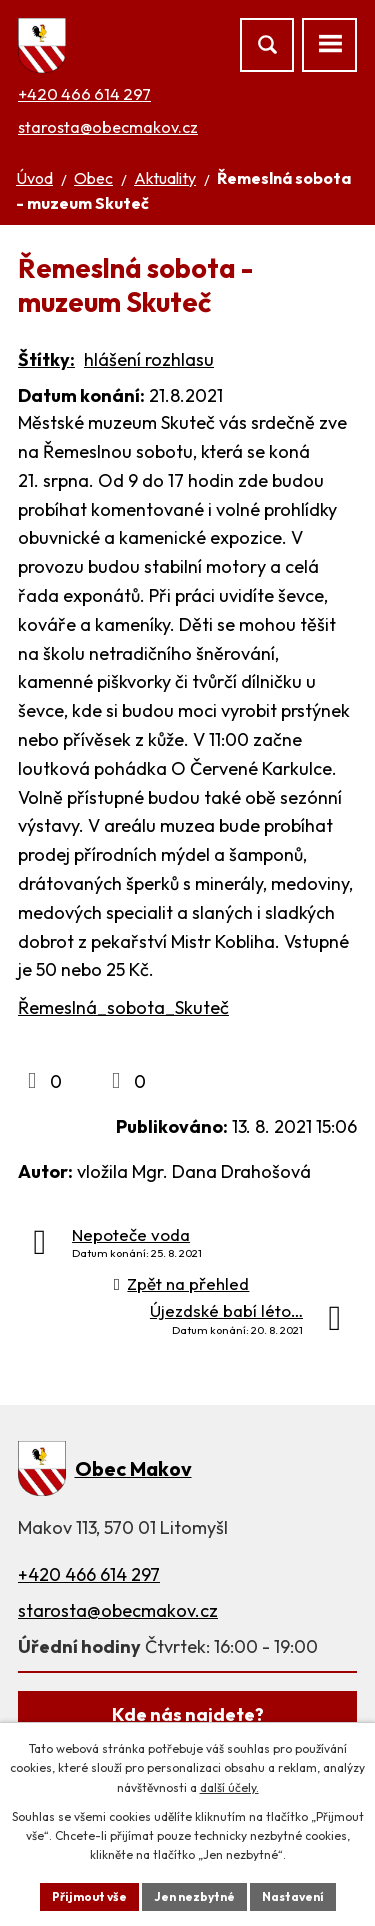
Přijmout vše (89, 1896)
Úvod (34, 178)
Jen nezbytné (194, 1896)
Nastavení (293, 1896)
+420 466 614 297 (84, 94)
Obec (93, 178)
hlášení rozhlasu (149, 359)
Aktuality (165, 178)
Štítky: (46, 359)
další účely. (229, 1787)
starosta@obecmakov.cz (108, 127)
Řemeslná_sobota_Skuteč (123, 1007)
